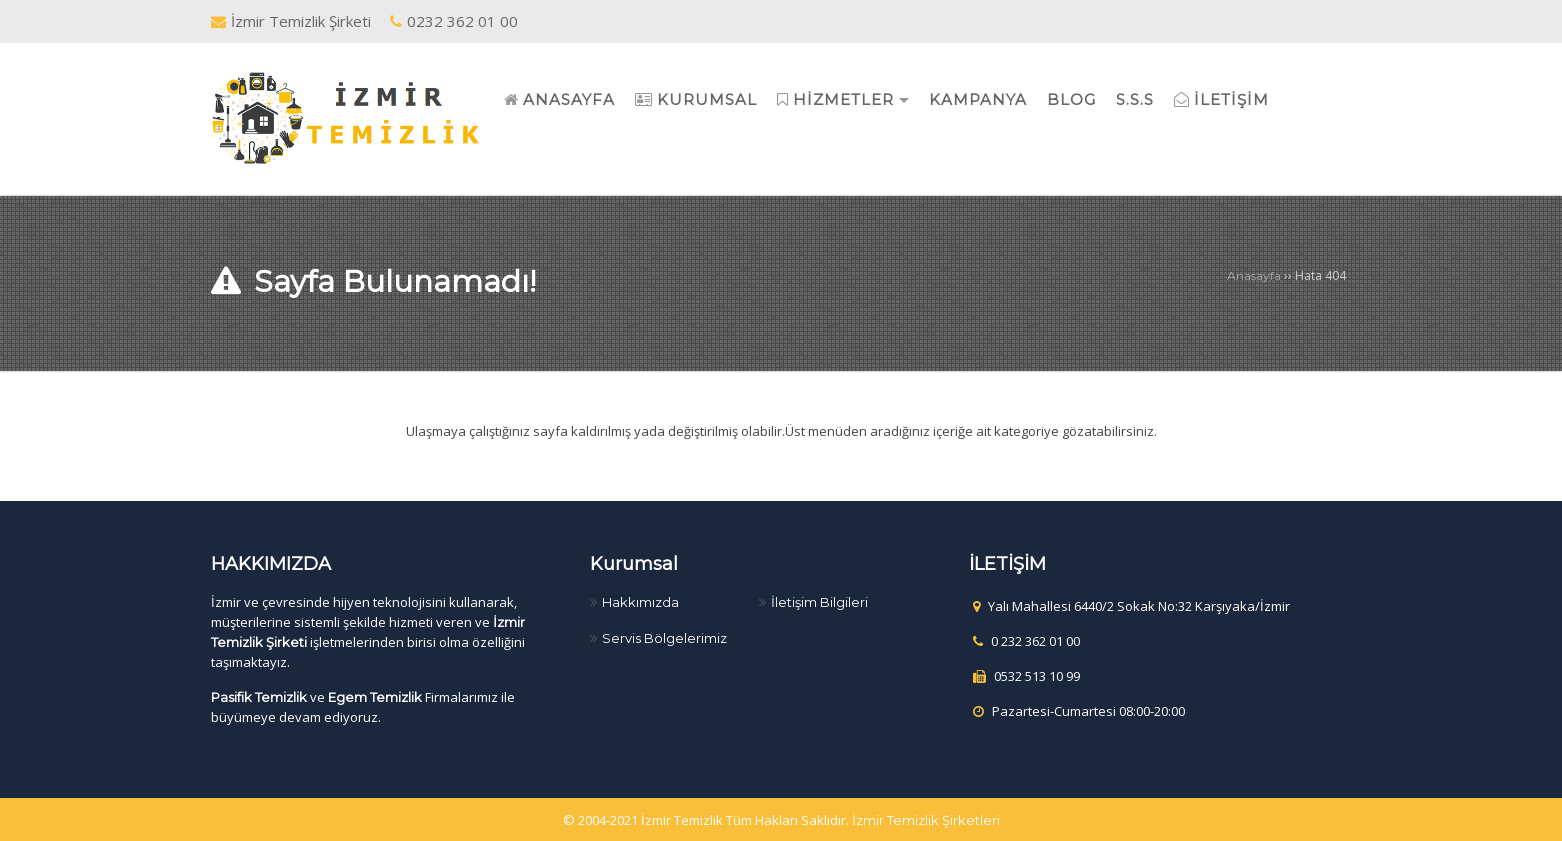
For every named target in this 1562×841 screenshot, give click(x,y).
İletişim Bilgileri (819, 602)
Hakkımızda (640, 602)
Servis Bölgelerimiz (664, 638)
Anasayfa (1254, 275)
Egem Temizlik (375, 697)
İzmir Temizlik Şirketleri (926, 820)
